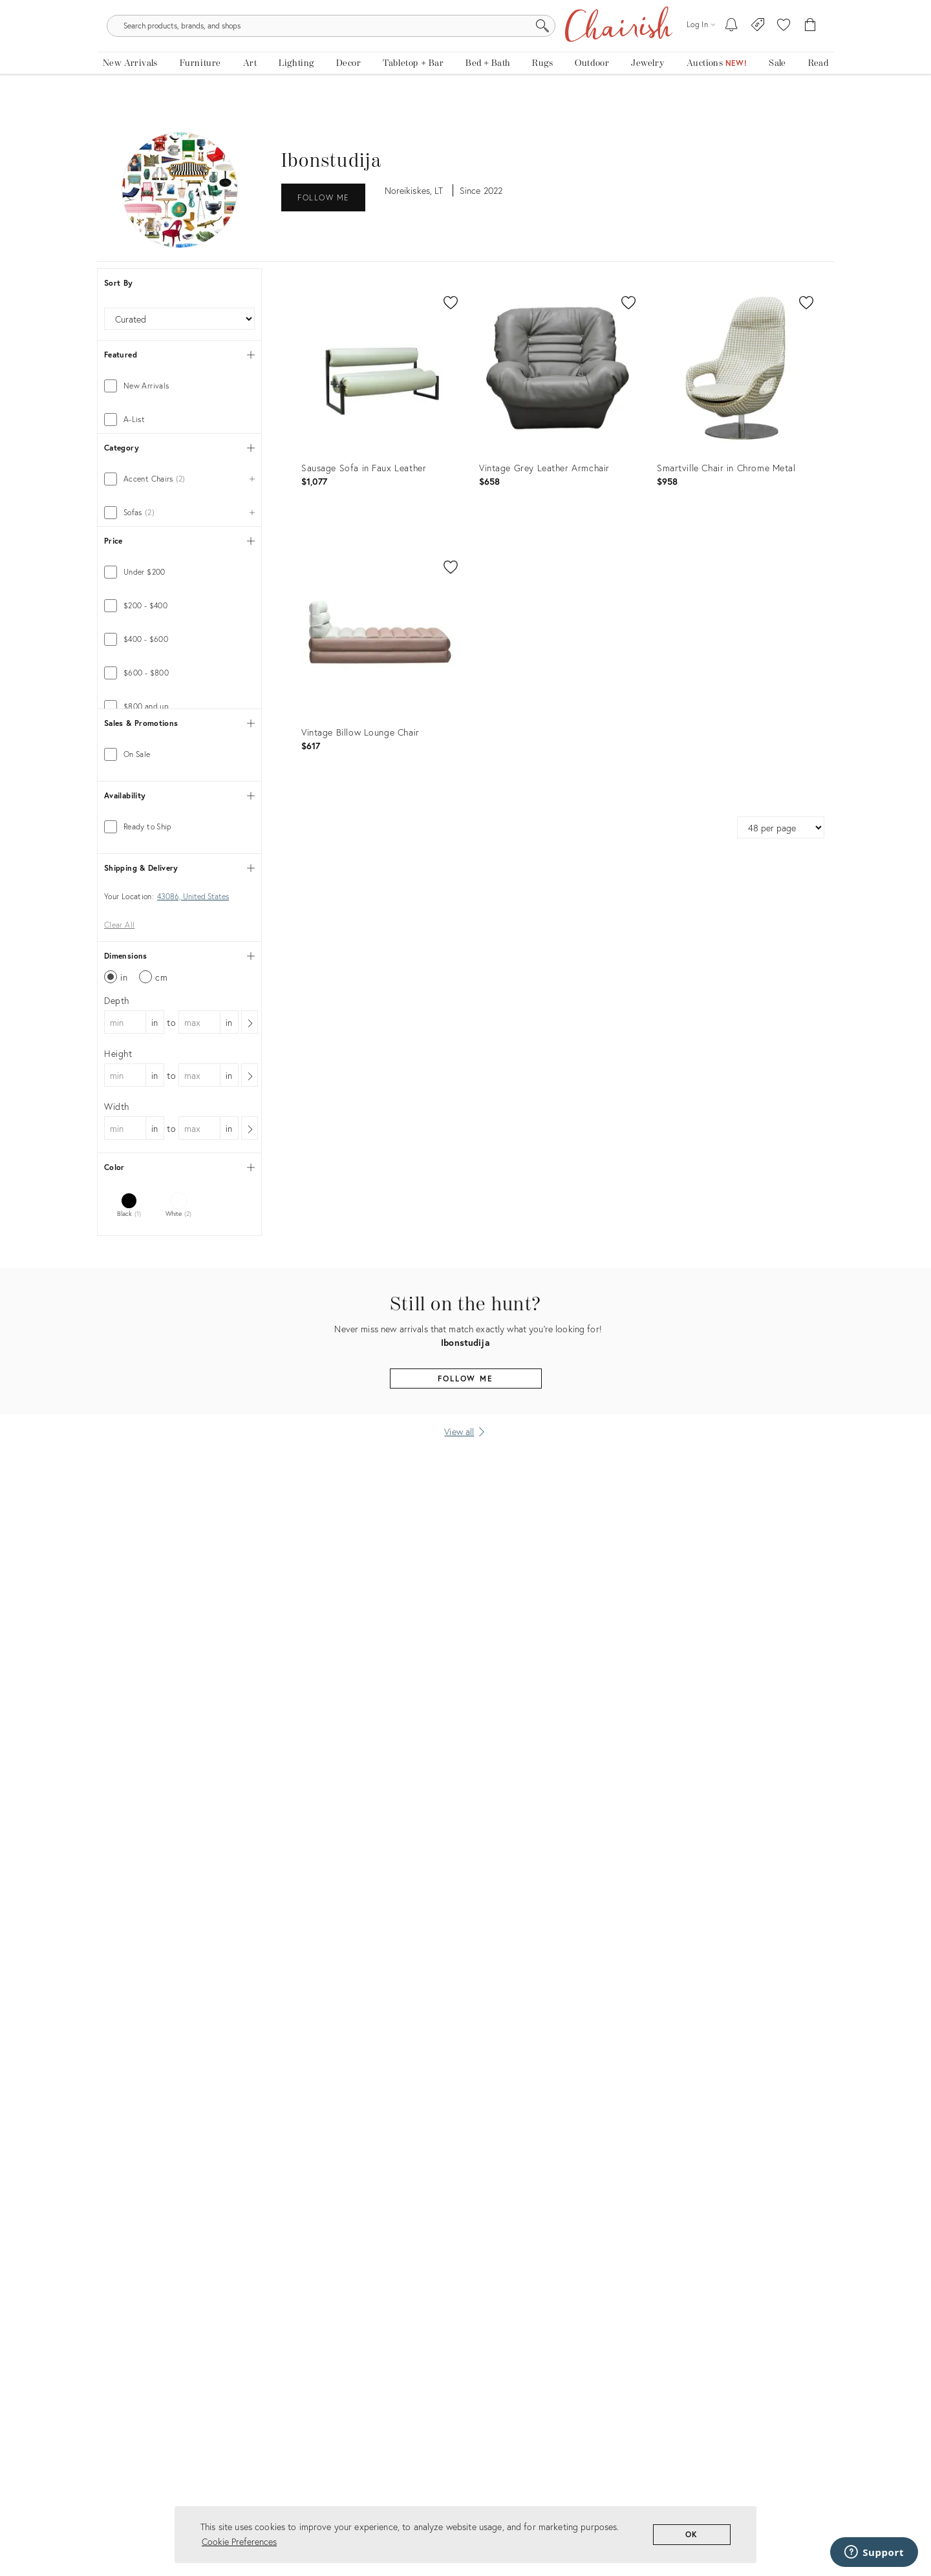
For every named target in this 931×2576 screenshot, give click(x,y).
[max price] (215, 818)
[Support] (874, 2552)
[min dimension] (125, 1218)
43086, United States (193, 1094)
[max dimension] (199, 1218)
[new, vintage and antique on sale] (777, 95)
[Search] (605, 52)
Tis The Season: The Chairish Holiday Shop (466, 9)
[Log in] (700, 51)
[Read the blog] (818, 95)
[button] (784, 51)
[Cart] (810, 51)
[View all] (465, 1652)
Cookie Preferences (239, 2541)
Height (118, 1249)
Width (116, 1302)
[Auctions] (717, 95)
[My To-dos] (731, 51)
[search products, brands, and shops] (464, 52)
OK (692, 2534)
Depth (116, 1196)
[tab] (179, 395)
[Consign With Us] (758, 51)
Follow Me (323, 207)
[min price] (142, 818)
